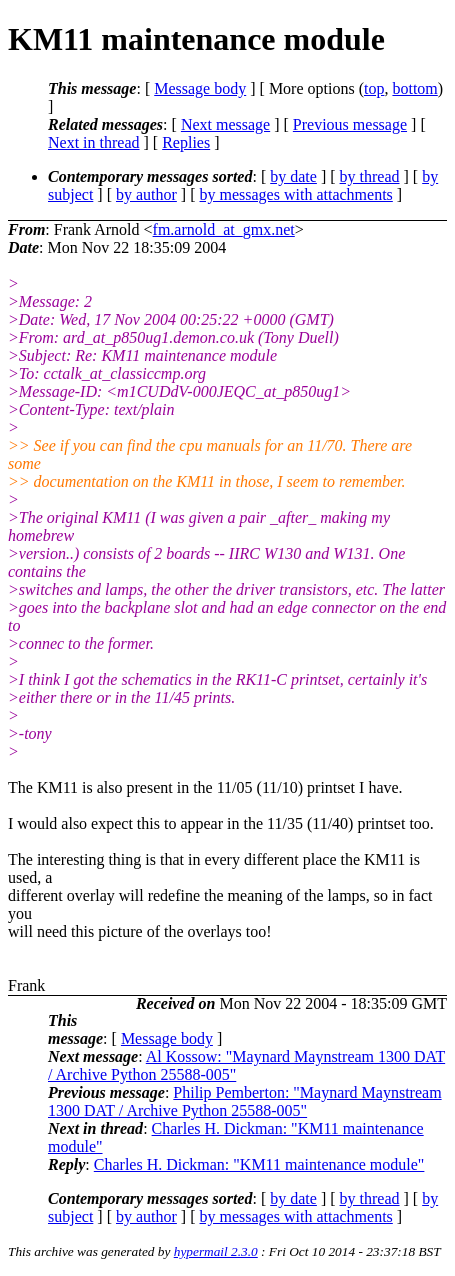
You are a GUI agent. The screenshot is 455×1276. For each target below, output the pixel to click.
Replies (186, 142)
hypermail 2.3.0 (216, 1251)
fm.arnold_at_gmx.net (224, 229)
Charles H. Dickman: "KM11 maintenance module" (259, 1164)
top (374, 88)
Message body (200, 88)
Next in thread (94, 142)
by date (293, 176)
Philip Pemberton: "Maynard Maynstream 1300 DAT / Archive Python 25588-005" (245, 1101)
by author (146, 194)
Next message (225, 124)
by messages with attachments (296, 194)
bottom (414, 88)
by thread (370, 176)
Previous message (350, 124)
